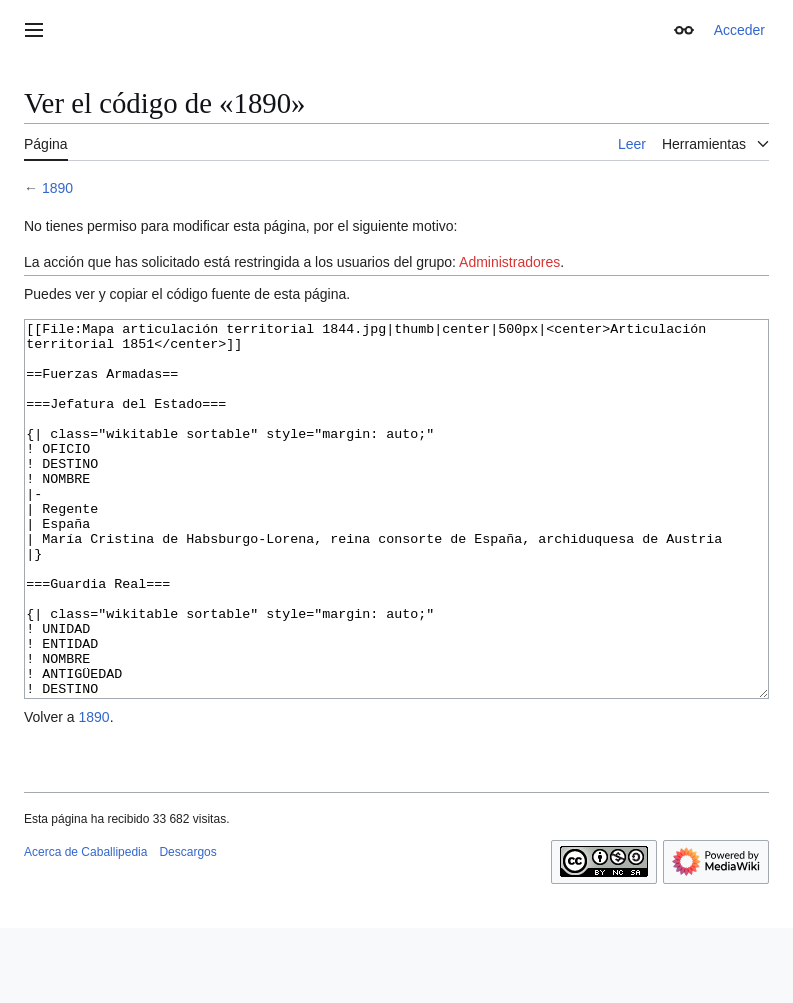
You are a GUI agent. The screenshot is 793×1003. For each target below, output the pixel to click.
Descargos (187, 927)
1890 (57, 188)
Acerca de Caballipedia (85, 927)
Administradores (509, 262)
